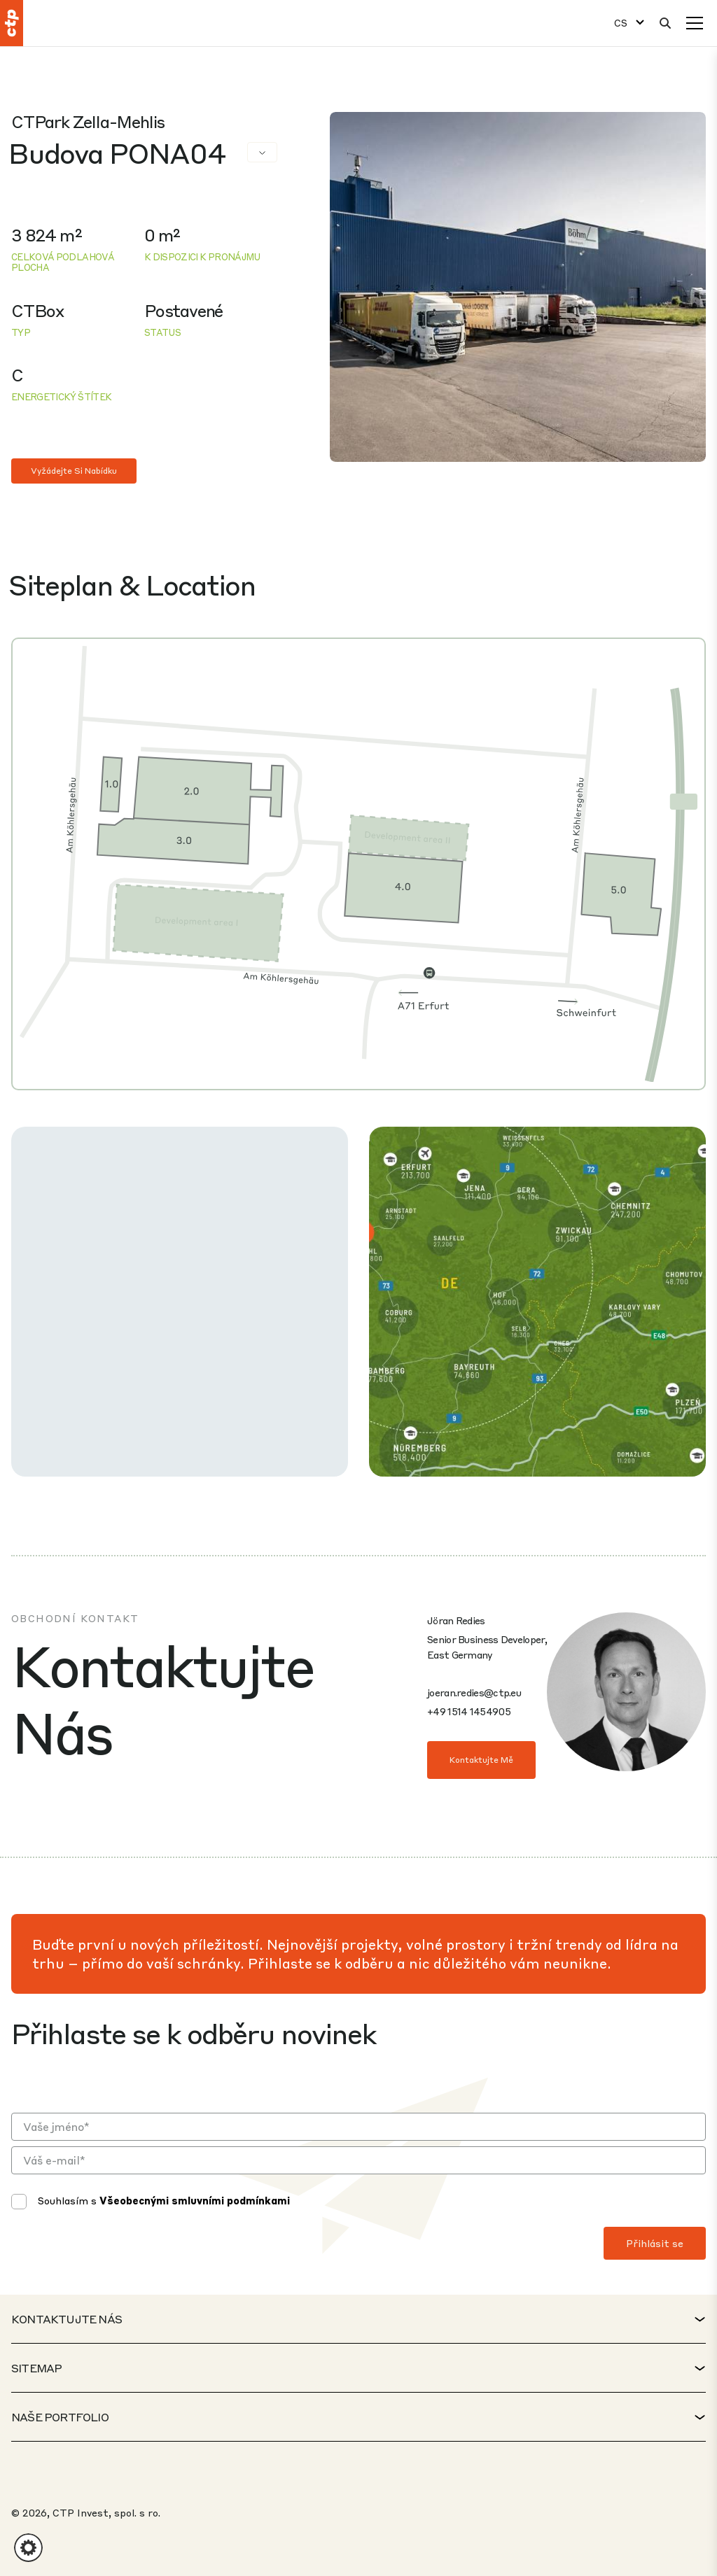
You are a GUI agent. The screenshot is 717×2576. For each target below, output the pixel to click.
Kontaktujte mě (481, 1759)
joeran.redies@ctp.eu (474, 1692)
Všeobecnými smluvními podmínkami (194, 2200)
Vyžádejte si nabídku (74, 470)
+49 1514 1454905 (468, 1711)
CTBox (37, 310)
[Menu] (694, 23)
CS (620, 23)
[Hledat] (665, 23)
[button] (28, 2547)
